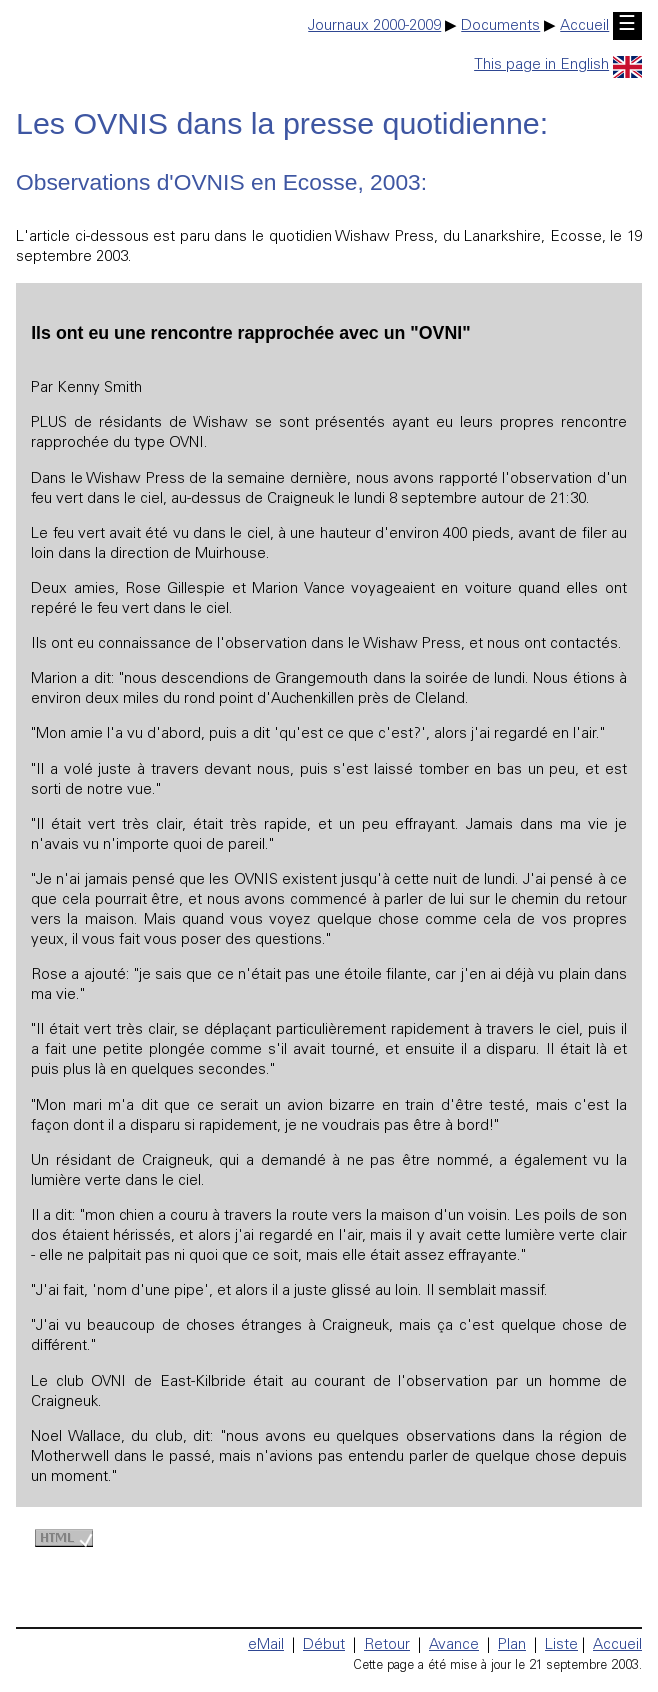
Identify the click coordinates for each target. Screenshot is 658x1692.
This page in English (558, 65)
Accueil (584, 26)
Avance (454, 1645)
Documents (500, 26)
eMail (266, 1645)
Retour (387, 1645)
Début (324, 1645)
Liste (561, 1645)
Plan (512, 1645)
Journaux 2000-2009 (374, 26)
